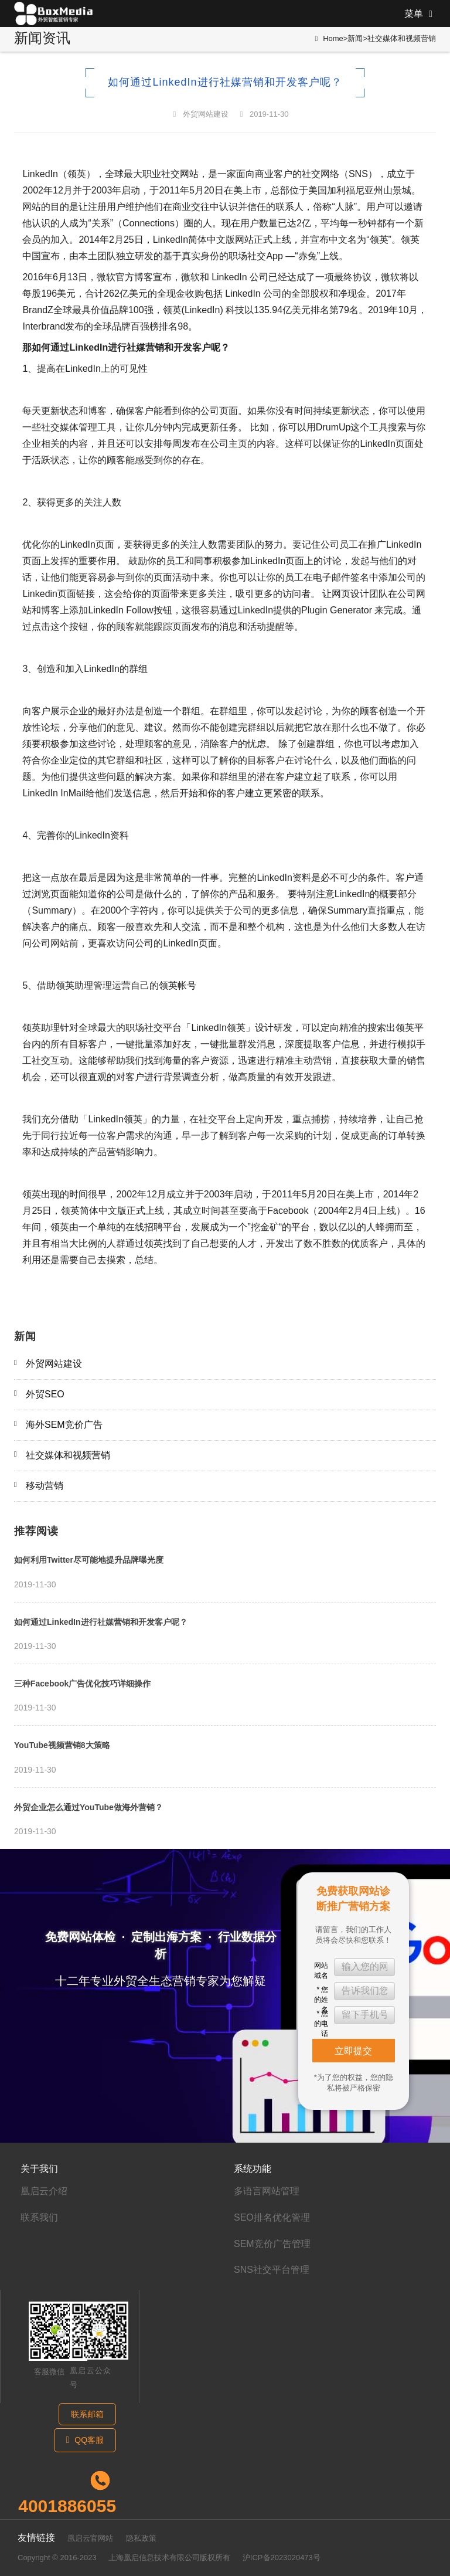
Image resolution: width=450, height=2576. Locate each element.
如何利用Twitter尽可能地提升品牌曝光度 (88, 1559)
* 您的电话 (321, 2017)
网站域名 (321, 1968)
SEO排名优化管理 (272, 2217)
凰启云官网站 (90, 2538)
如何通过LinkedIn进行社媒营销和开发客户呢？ (101, 1622)
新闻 (355, 38)
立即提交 (353, 2051)
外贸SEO (45, 1394)
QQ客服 (85, 2440)
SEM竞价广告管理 (272, 2244)
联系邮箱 (87, 2414)
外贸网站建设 (206, 114)
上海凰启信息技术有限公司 (154, 2557)
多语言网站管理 (266, 2191)
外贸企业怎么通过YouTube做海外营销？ (88, 1807)
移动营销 (44, 1486)
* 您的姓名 (321, 1993)
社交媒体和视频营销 (401, 38)
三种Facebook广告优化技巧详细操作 (82, 1683)
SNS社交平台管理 (271, 2270)
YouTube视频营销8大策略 (62, 1745)
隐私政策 (141, 2538)
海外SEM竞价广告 (64, 1425)
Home (333, 38)
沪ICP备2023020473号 (282, 2557)
